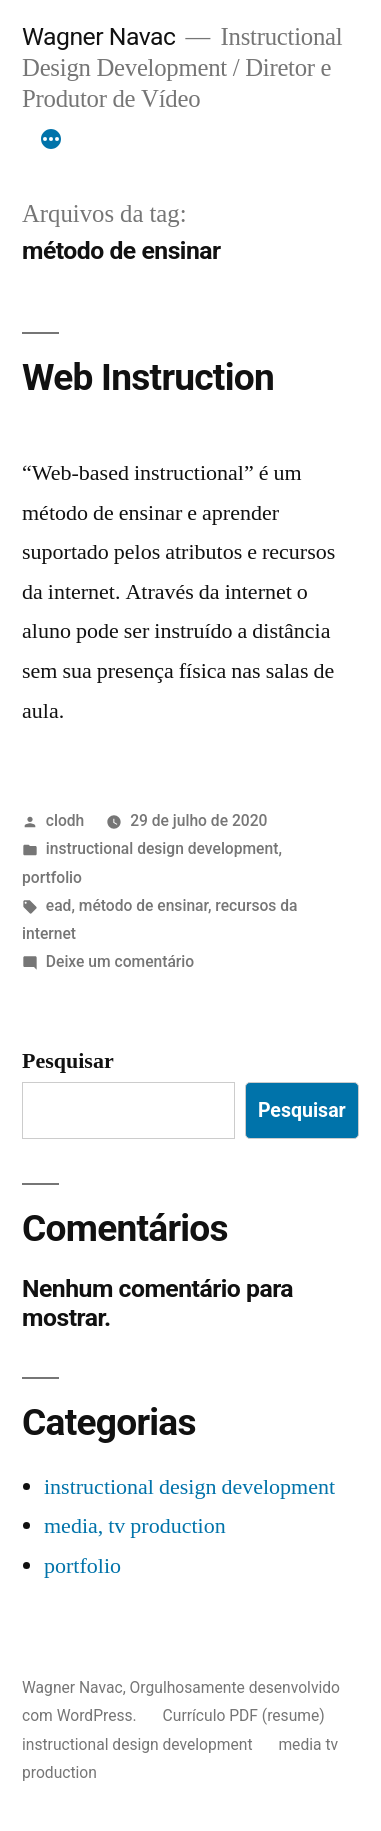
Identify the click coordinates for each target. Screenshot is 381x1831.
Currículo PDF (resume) (244, 1715)
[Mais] (51, 140)
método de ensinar (143, 905)
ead (59, 905)
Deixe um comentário (120, 961)
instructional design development (162, 848)
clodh (65, 820)
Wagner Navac (98, 36)
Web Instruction (148, 377)
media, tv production (135, 1526)
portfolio (52, 877)
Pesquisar (68, 1061)
